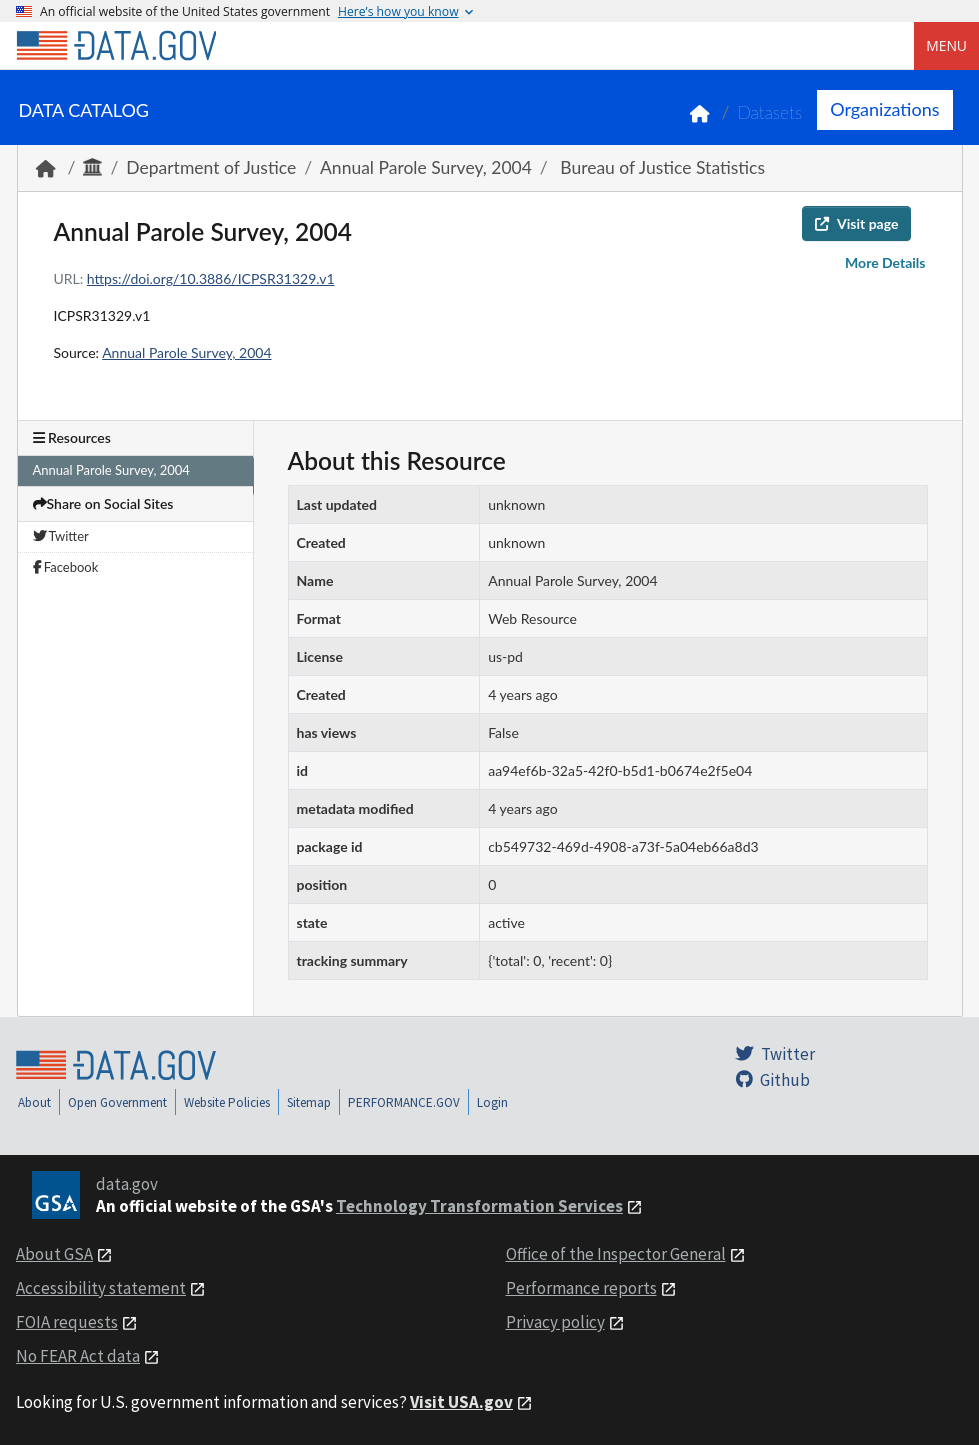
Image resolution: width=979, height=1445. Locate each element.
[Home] (116, 46)
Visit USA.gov (461, 1402)
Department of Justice (211, 167)
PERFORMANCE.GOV (404, 1102)
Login (492, 1102)
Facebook (66, 567)
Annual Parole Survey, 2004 (426, 167)
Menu (946, 45)
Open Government (117, 1102)
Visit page (856, 223)
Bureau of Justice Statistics (660, 167)
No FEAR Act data (78, 1356)
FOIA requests (67, 1322)
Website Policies (227, 1102)
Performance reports (581, 1288)
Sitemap (309, 1102)
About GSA (54, 1254)
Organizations (884, 109)
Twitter (61, 536)
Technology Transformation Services (479, 1206)
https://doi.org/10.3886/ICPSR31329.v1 (211, 278)
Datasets (769, 112)
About (34, 1102)
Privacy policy (555, 1322)
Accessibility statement (101, 1288)
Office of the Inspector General (616, 1254)
